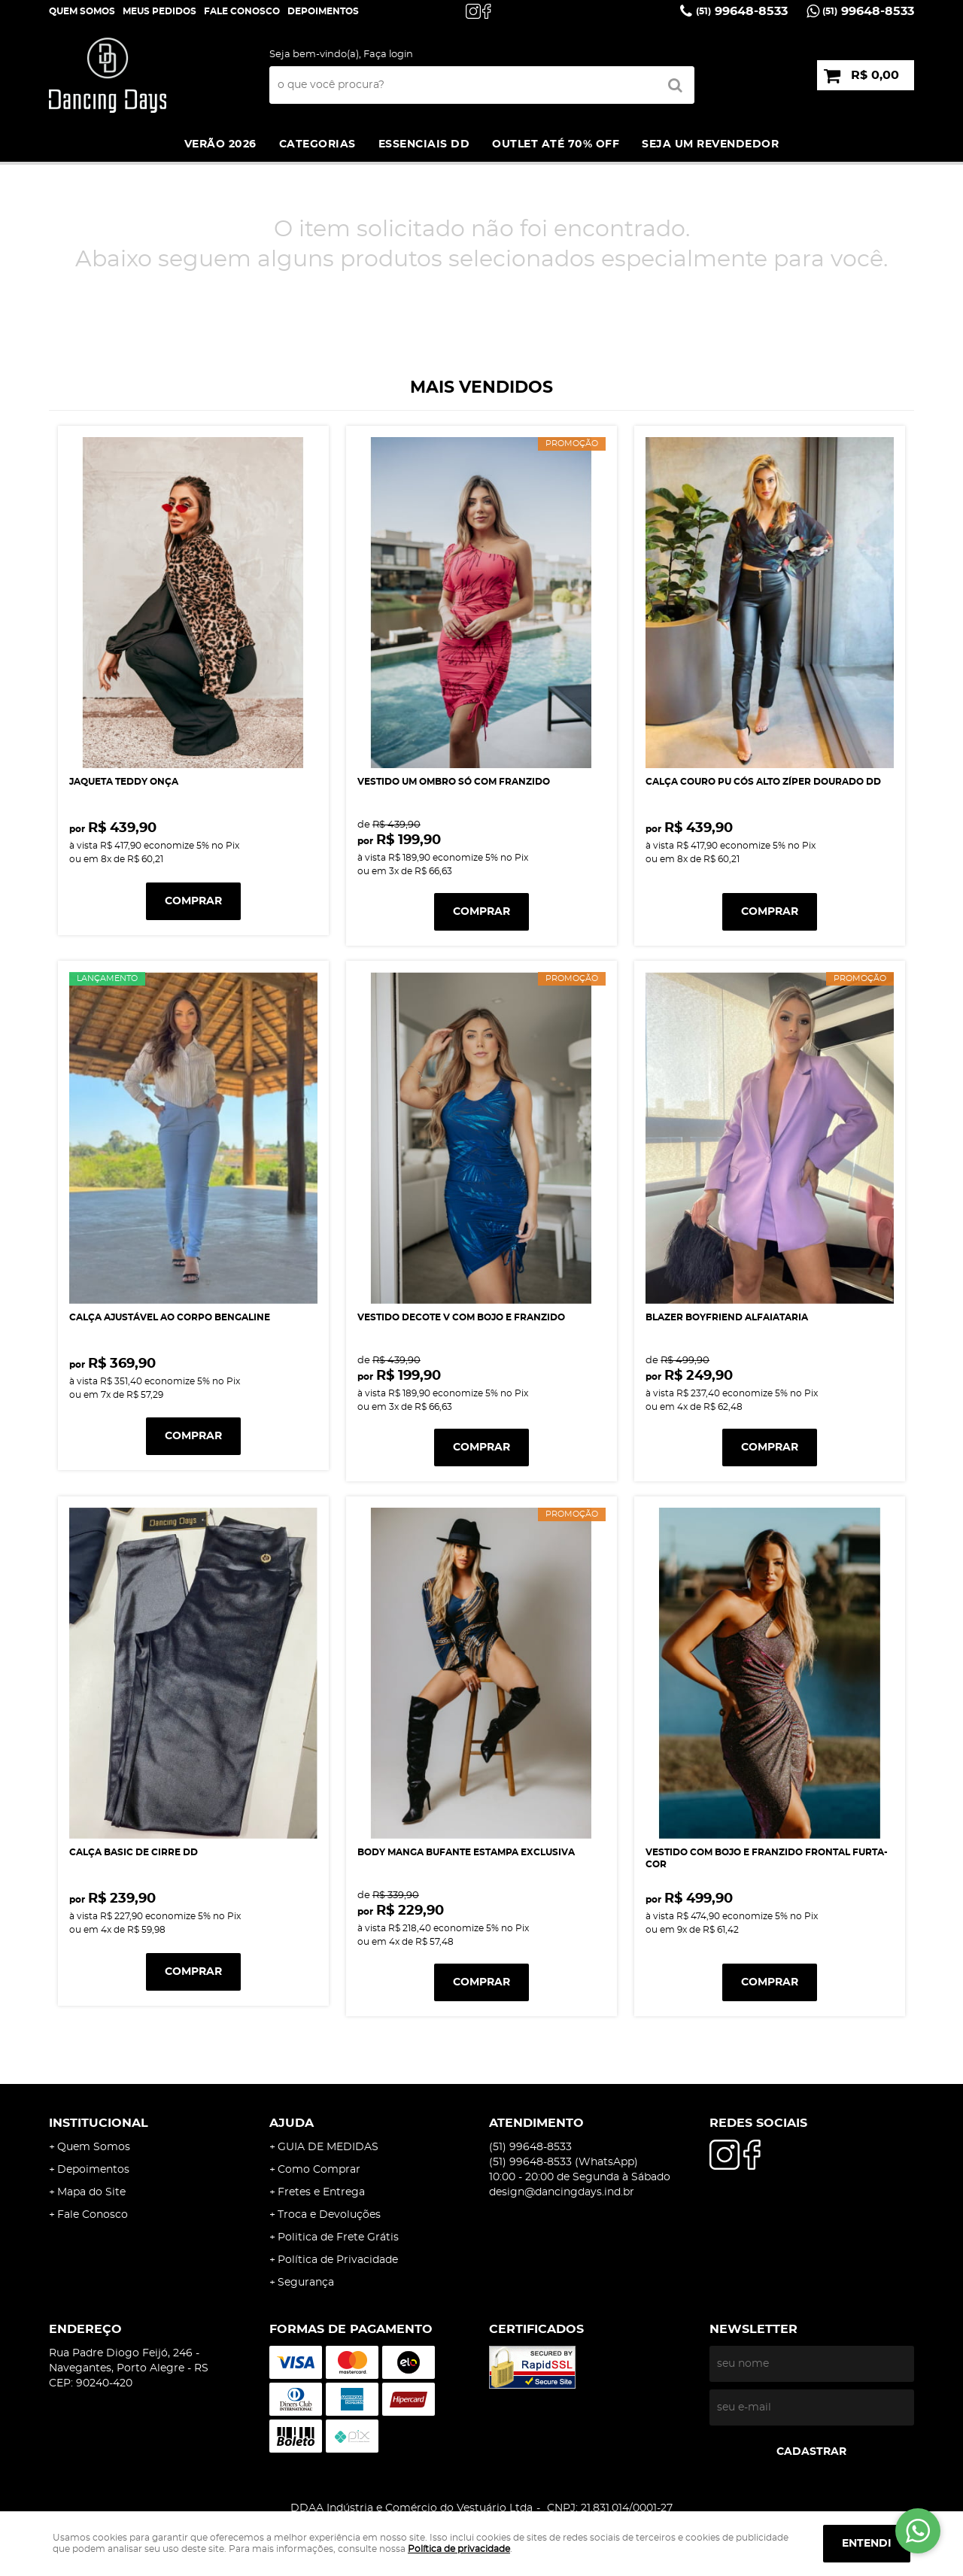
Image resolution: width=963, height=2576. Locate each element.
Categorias (317, 144)
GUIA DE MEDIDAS (328, 2147)
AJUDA (291, 2123)
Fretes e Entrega (321, 2192)
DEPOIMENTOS (323, 11)
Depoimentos (93, 2169)
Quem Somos (82, 11)
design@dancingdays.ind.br (561, 2192)
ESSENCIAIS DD (424, 144)
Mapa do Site (91, 2192)
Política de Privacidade (338, 2260)
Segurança (306, 2282)
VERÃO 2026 (220, 144)
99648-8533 (742, 11)
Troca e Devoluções (329, 2215)
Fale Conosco (242, 11)
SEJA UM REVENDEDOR (710, 144)
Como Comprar (319, 2169)
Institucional (98, 2123)
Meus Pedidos (159, 11)
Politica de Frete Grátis (338, 2237)
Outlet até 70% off (555, 144)
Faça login (388, 54)
